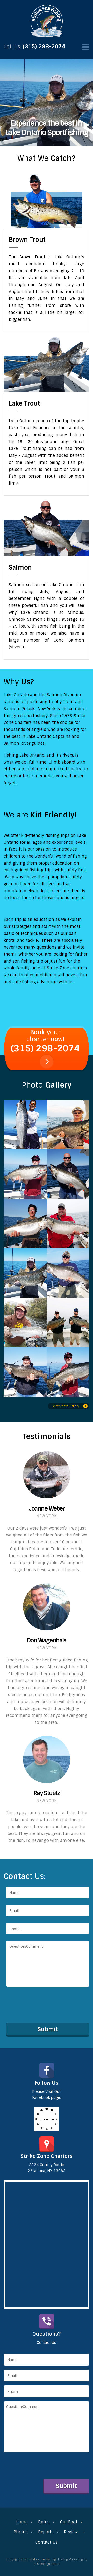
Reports (45, 2532)
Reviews (72, 2532)
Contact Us (46, 2542)
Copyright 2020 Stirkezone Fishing (31, 2559)
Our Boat (68, 2522)
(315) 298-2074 (44, 46)
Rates (43, 2522)
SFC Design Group (46, 2564)
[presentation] (44, 2003)
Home (22, 2522)
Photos (21, 2532)
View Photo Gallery (66, 1406)
